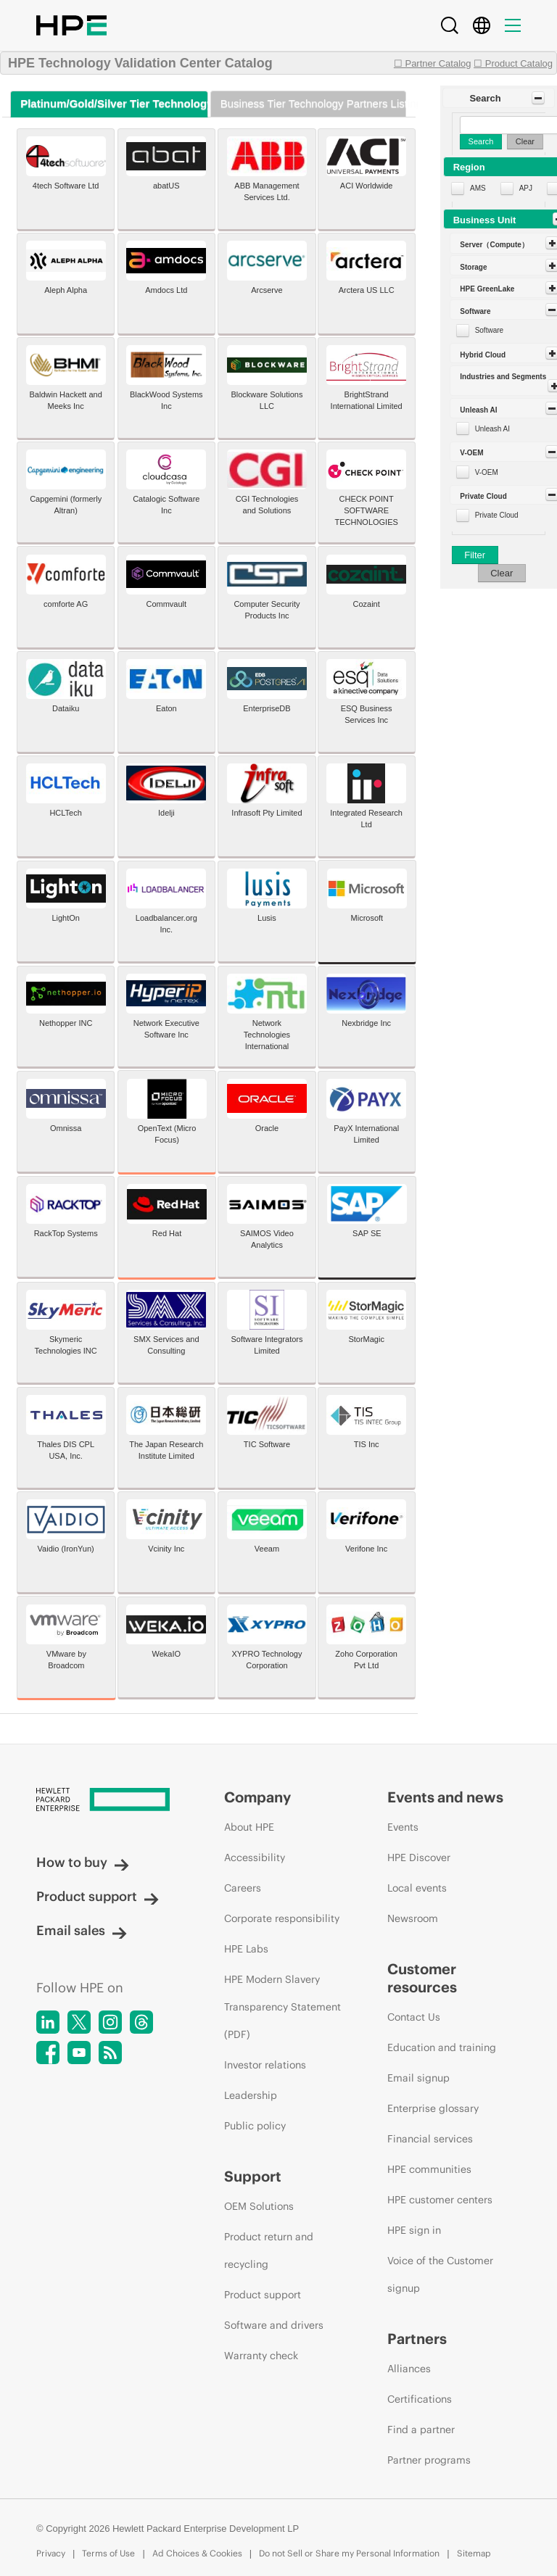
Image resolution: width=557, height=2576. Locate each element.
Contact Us (413, 2017)
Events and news (445, 1797)
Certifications (419, 2399)
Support (252, 2176)
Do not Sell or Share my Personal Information (349, 2553)
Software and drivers (273, 2325)
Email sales (81, 1930)
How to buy (82, 1862)
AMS (478, 188)
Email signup (418, 2077)
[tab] (109, 104)
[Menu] (513, 25)
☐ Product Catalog (513, 63)
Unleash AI (492, 429)
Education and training (441, 2047)
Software (489, 330)
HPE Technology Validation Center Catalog (140, 63)
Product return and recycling (268, 2250)
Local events (417, 1887)
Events (402, 1827)
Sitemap (474, 2553)
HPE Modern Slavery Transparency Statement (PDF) (282, 2007)
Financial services (430, 2138)
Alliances (409, 2368)
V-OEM (486, 472)
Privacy (50, 2553)
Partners (417, 2338)
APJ (525, 188)
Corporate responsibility (281, 1918)
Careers (242, 1887)
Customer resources (422, 1978)
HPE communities (429, 2169)
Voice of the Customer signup (440, 2274)
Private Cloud (497, 515)
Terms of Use (108, 2553)
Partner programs (429, 2460)
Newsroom (412, 1918)
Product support (97, 1896)
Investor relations (265, 2064)
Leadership (250, 2095)
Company (257, 1797)
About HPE (249, 1827)
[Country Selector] (481, 25)
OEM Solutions (259, 2206)
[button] (499, 98)
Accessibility (254, 1857)
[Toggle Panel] (538, 97)
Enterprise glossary (433, 2108)
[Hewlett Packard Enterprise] (103, 1800)
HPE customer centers (439, 2199)
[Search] (449, 25)
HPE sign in (414, 2230)
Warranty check (261, 2355)
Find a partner (421, 2429)
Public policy (255, 2125)
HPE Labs (246, 1948)
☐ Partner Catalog (432, 63)
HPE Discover (418, 1857)
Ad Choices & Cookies (197, 2553)
